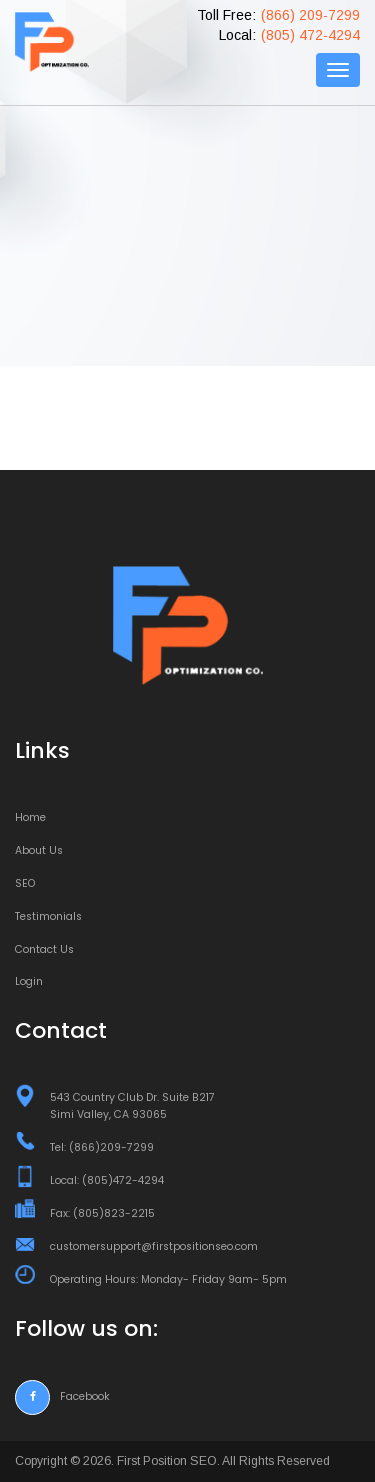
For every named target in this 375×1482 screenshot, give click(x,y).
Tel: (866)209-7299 (102, 1147)
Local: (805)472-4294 (107, 1180)
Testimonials (48, 916)
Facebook (62, 1396)
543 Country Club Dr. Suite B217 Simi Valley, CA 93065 (132, 1106)
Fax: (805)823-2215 (102, 1213)
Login (29, 981)
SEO (25, 883)
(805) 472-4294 (310, 35)
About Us (39, 850)
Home (30, 817)
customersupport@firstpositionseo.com (154, 1246)
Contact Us (44, 949)
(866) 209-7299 (310, 15)
